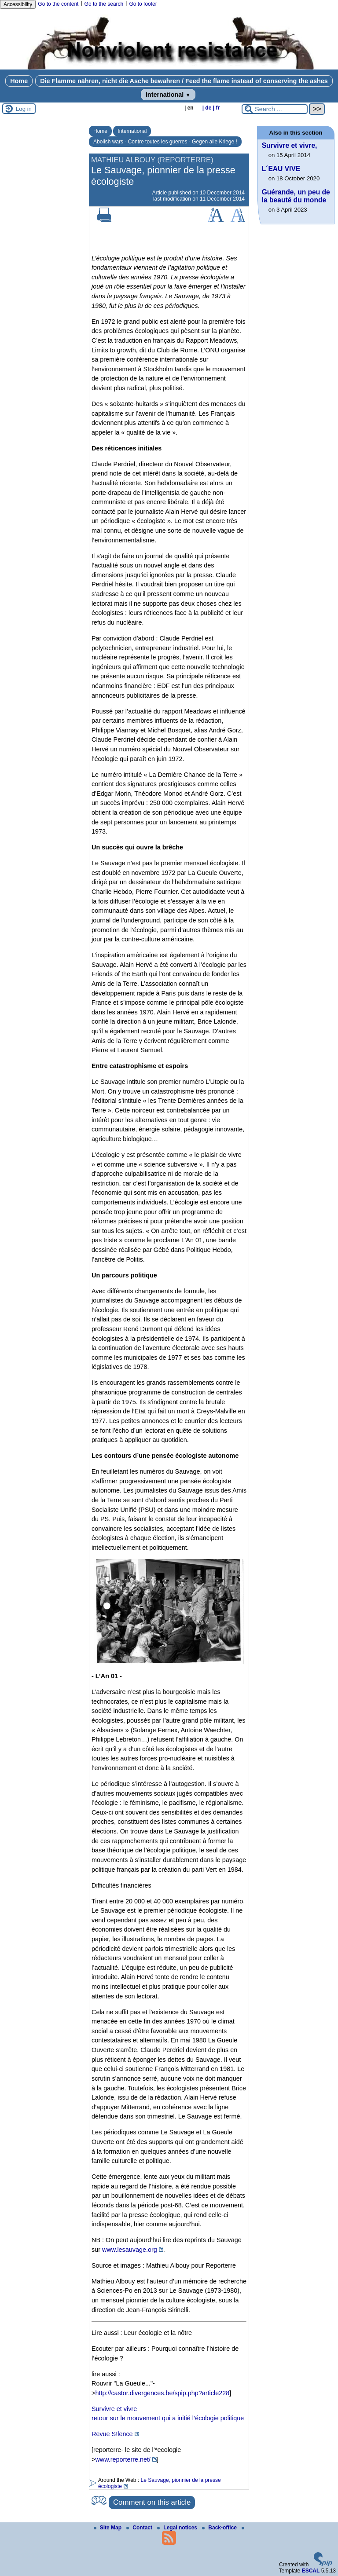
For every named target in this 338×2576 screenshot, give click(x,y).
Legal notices (177, 2528)
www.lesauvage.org (129, 2249)
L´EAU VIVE (281, 168)
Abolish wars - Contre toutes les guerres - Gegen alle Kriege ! (165, 142)
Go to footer (143, 4)
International (168, 94)
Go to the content (58, 4)
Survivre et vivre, (289, 145)
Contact (140, 2528)
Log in (24, 109)
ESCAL (311, 2571)
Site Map (108, 2528)
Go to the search (104, 4)
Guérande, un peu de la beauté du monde (296, 196)
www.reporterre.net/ (123, 2459)
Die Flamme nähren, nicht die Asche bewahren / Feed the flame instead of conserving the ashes (184, 80)
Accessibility (18, 4)
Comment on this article (152, 2502)
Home (19, 80)
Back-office (220, 2528)
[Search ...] (275, 109)
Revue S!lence (112, 2433)
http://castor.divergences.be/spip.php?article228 (162, 2393)
